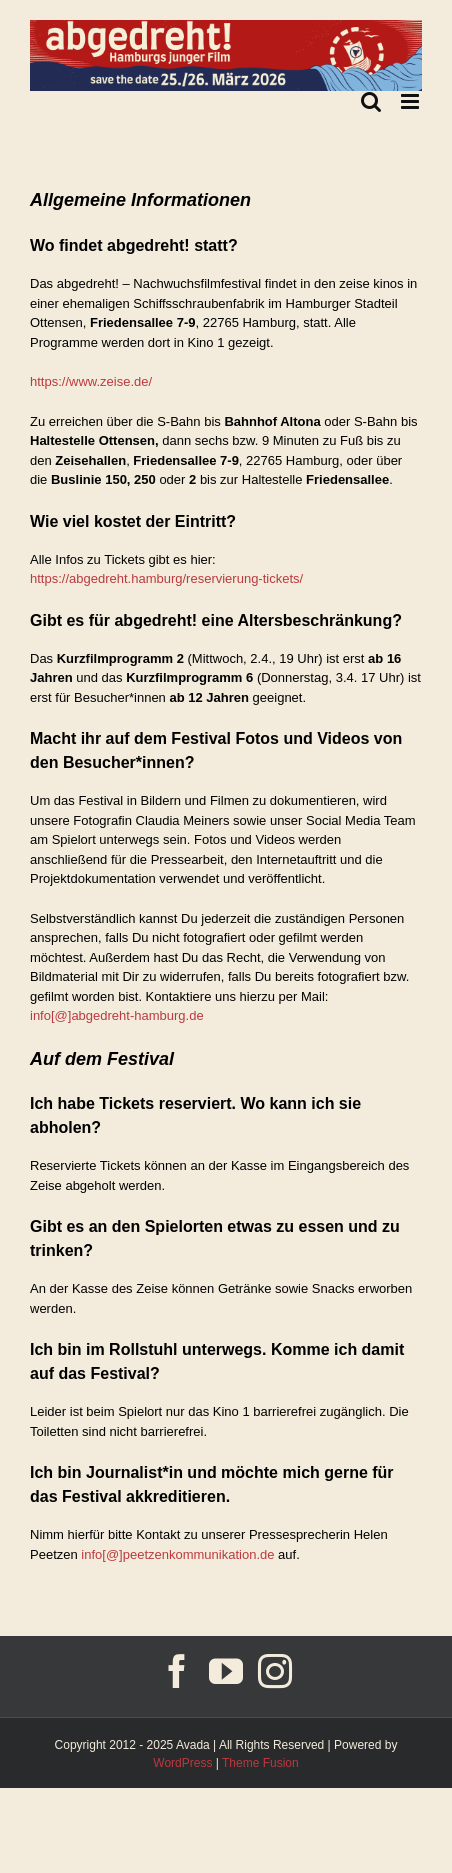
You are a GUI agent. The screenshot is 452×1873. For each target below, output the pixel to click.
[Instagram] (275, 1671)
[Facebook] (177, 1671)
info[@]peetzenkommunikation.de (177, 1554)
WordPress (182, 1763)
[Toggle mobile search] (371, 101)
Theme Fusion (260, 1763)
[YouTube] (226, 1671)
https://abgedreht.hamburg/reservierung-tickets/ (166, 578)
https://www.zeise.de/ (91, 381)
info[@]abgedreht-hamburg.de (117, 1015)
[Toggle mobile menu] (411, 101)
